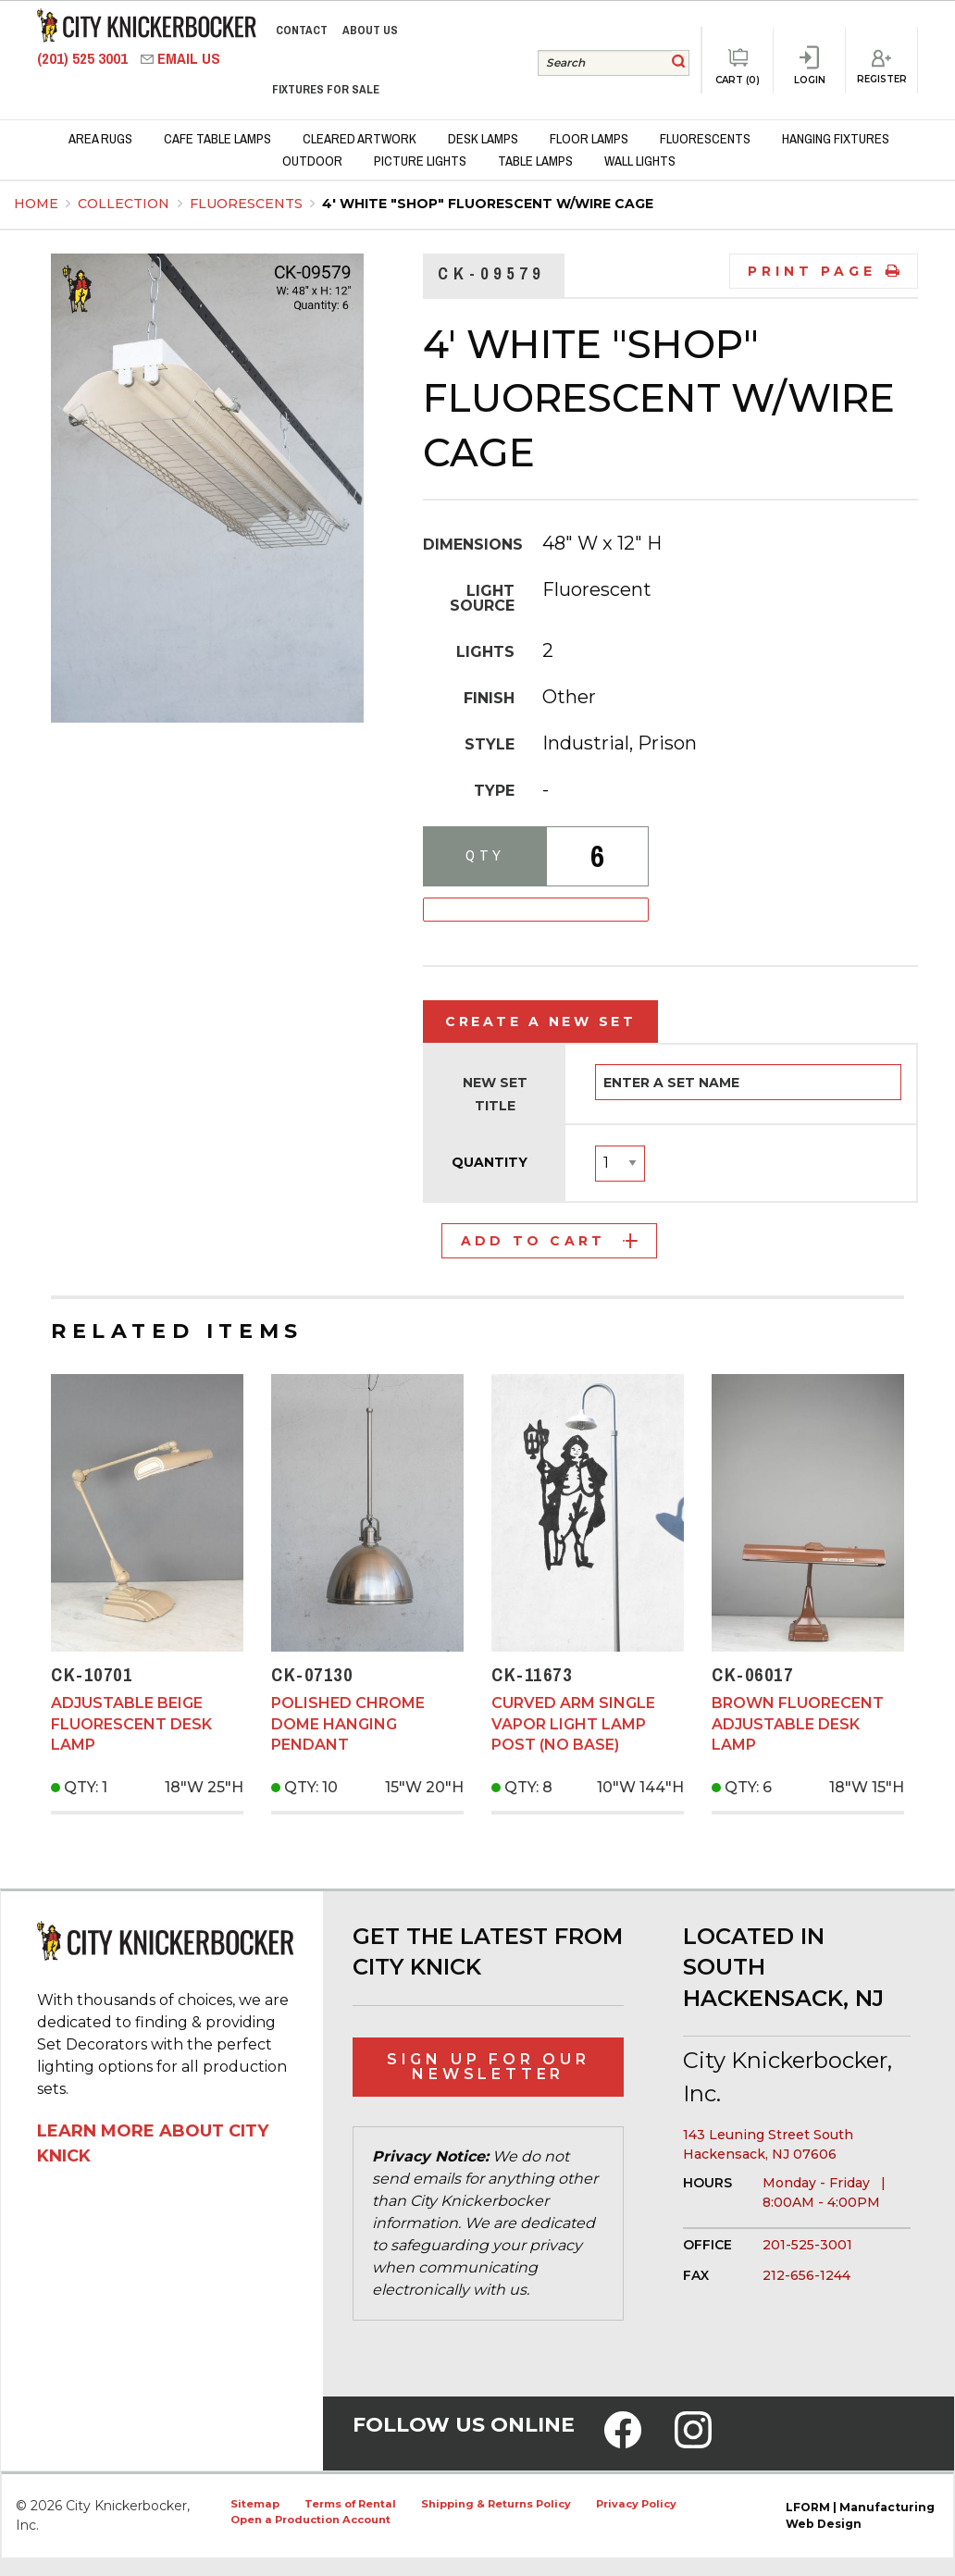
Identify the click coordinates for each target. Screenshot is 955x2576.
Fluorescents (248, 203)
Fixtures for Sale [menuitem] (325, 89)
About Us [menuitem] (370, 30)
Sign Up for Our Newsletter (488, 2066)
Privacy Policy (636, 2503)
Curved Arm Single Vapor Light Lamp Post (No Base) (573, 1723)
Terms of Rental (350, 2503)
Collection (125, 203)
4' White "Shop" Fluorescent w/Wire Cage (487, 203)
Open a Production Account (310, 2519)
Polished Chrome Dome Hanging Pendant (348, 1723)
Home (36, 203)
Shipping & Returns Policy (496, 2503)
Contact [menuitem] (302, 30)
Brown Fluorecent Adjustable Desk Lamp (798, 1723)
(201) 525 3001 (84, 58)
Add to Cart (549, 1240)
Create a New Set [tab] (540, 1021)
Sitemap (254, 2503)
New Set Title (495, 1094)
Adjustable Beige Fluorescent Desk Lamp (131, 1723)
